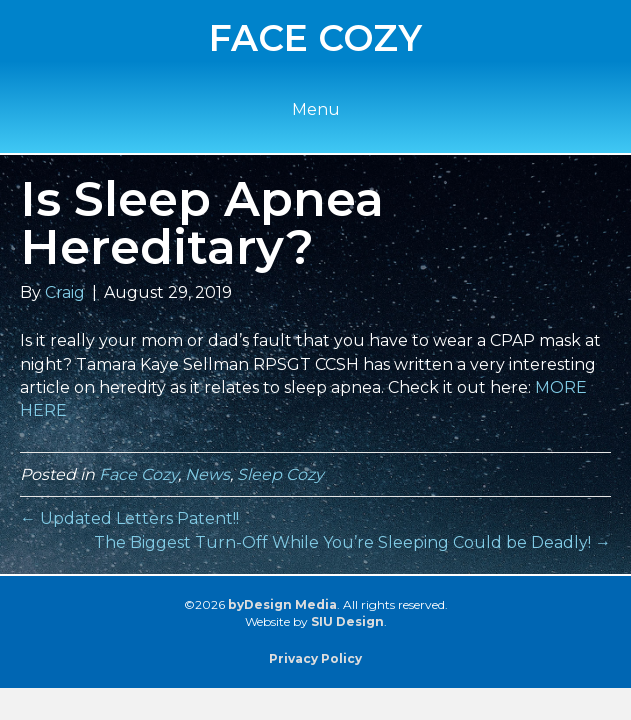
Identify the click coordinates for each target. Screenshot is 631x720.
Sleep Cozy (280, 474)
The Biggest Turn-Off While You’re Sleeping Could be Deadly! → (352, 542)
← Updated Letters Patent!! (129, 518)
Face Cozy (138, 474)
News (207, 474)
